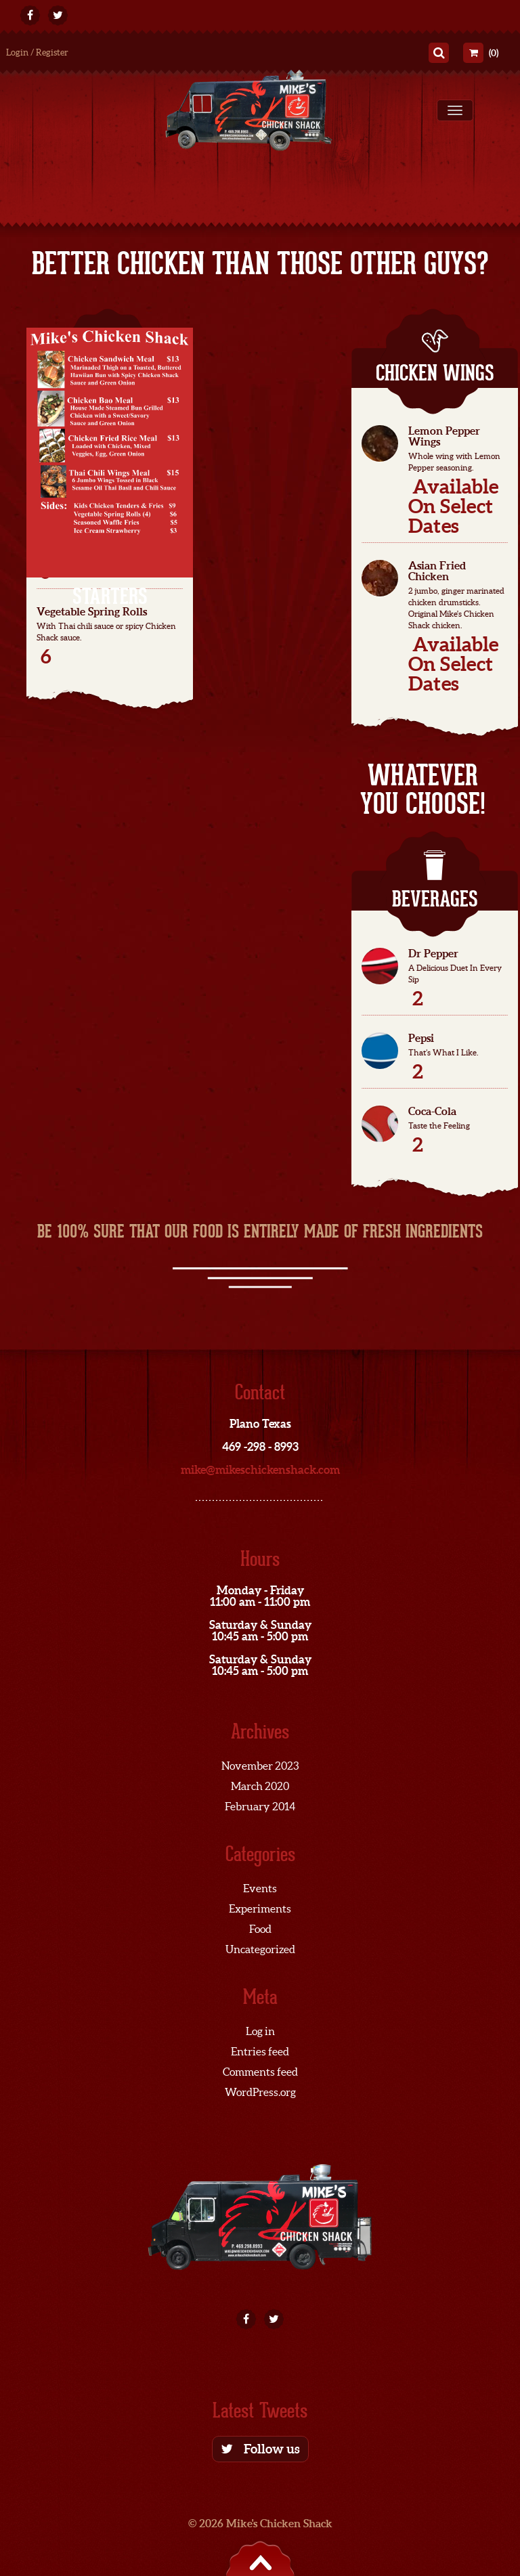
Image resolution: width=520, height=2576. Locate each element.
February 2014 (260, 1806)
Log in (260, 2031)
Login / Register (37, 52)
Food (260, 1929)
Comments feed (260, 2072)
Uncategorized (260, 1949)
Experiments (260, 1908)
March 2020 (260, 1786)
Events (260, 1888)
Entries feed (260, 2051)
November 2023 (260, 1766)
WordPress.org (260, 2092)
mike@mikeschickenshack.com (260, 1469)
